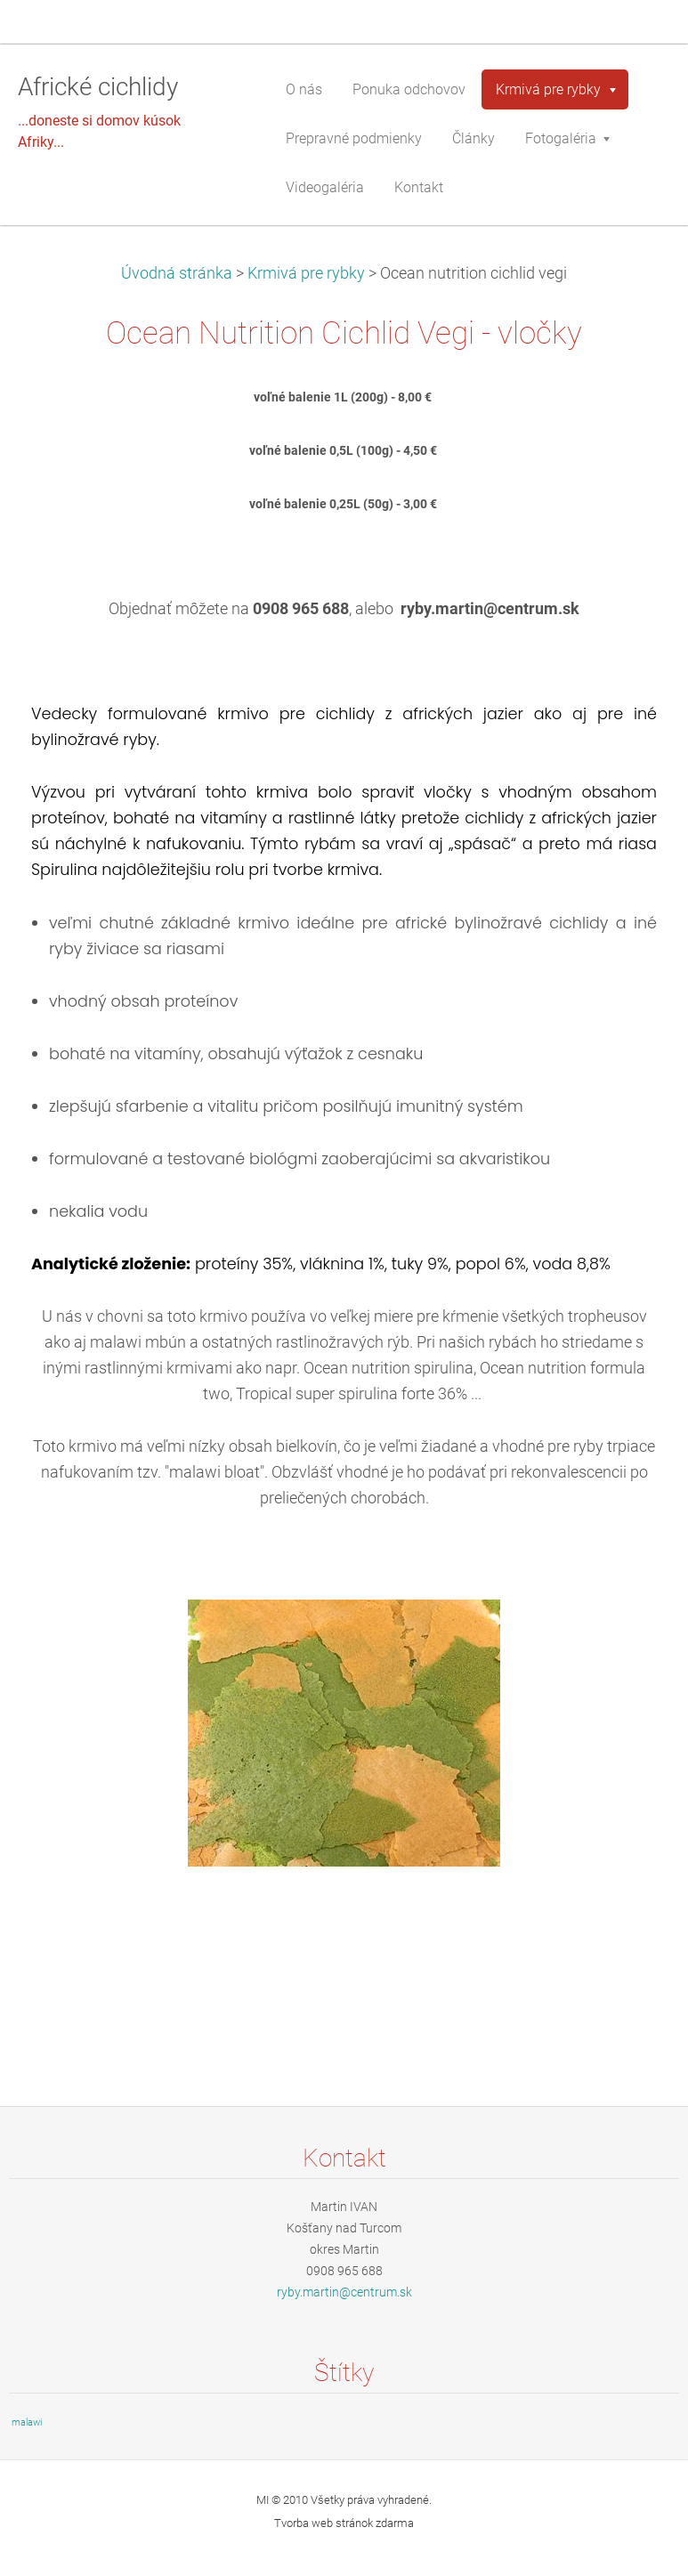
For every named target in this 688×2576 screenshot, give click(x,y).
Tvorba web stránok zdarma (344, 2523)
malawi (27, 2422)
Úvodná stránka (176, 273)
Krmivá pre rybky (306, 273)
